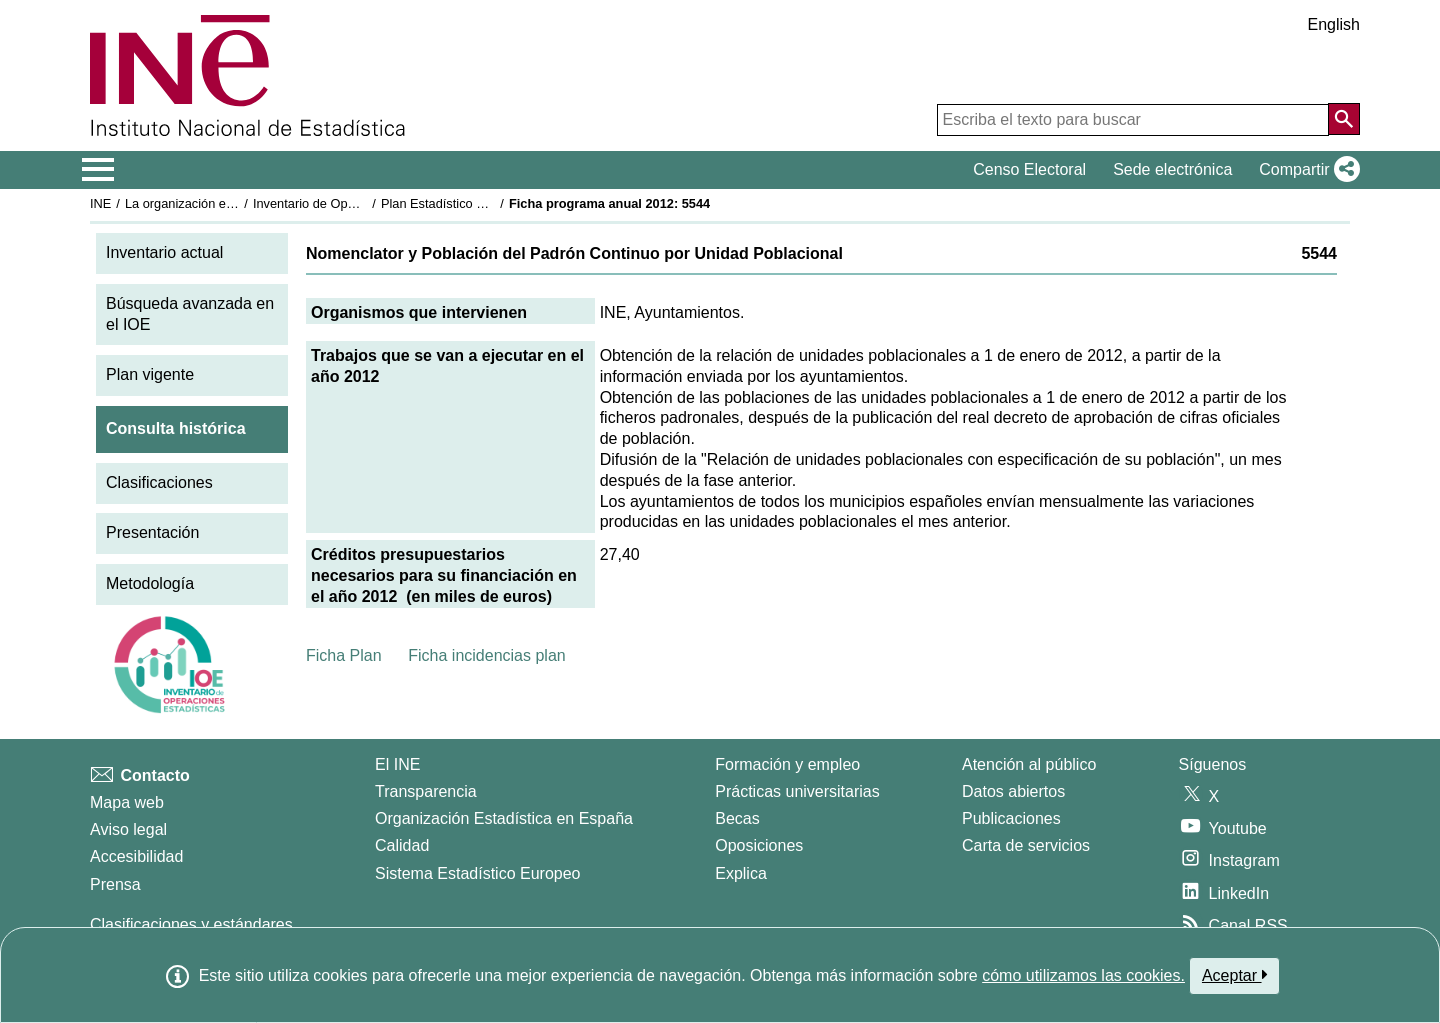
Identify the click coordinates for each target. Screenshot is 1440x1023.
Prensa (115, 884)
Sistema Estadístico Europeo (477, 873)
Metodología (150, 583)
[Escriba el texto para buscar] (1133, 120)
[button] (1305, 170)
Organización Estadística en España (504, 818)
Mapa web (127, 802)
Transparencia (426, 791)
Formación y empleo (787, 764)
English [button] (1334, 24)
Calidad (402, 845)
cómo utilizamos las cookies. (1083, 975)
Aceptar (1234, 975)
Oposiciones (759, 845)
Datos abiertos (1013, 791)
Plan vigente (150, 374)
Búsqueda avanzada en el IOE (190, 314)
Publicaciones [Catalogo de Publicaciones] (1011, 818)
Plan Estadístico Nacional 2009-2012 (486, 203)
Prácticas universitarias (797, 791)
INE (100, 203)
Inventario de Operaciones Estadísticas (364, 203)
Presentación (152, 532)
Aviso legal (128, 829)
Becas (737, 818)
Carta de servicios (1026, 845)
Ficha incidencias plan (486, 655)
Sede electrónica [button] (1172, 169)
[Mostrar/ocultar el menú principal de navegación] (98, 170)
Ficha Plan (344, 655)
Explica (741, 873)
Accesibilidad (136, 856)
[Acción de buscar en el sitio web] (1344, 119)
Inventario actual (164, 252)
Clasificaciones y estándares (191, 924)
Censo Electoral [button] (1029, 169)
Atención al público (1029, 764)
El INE (397, 764)
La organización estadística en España (235, 203)
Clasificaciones (159, 482)
